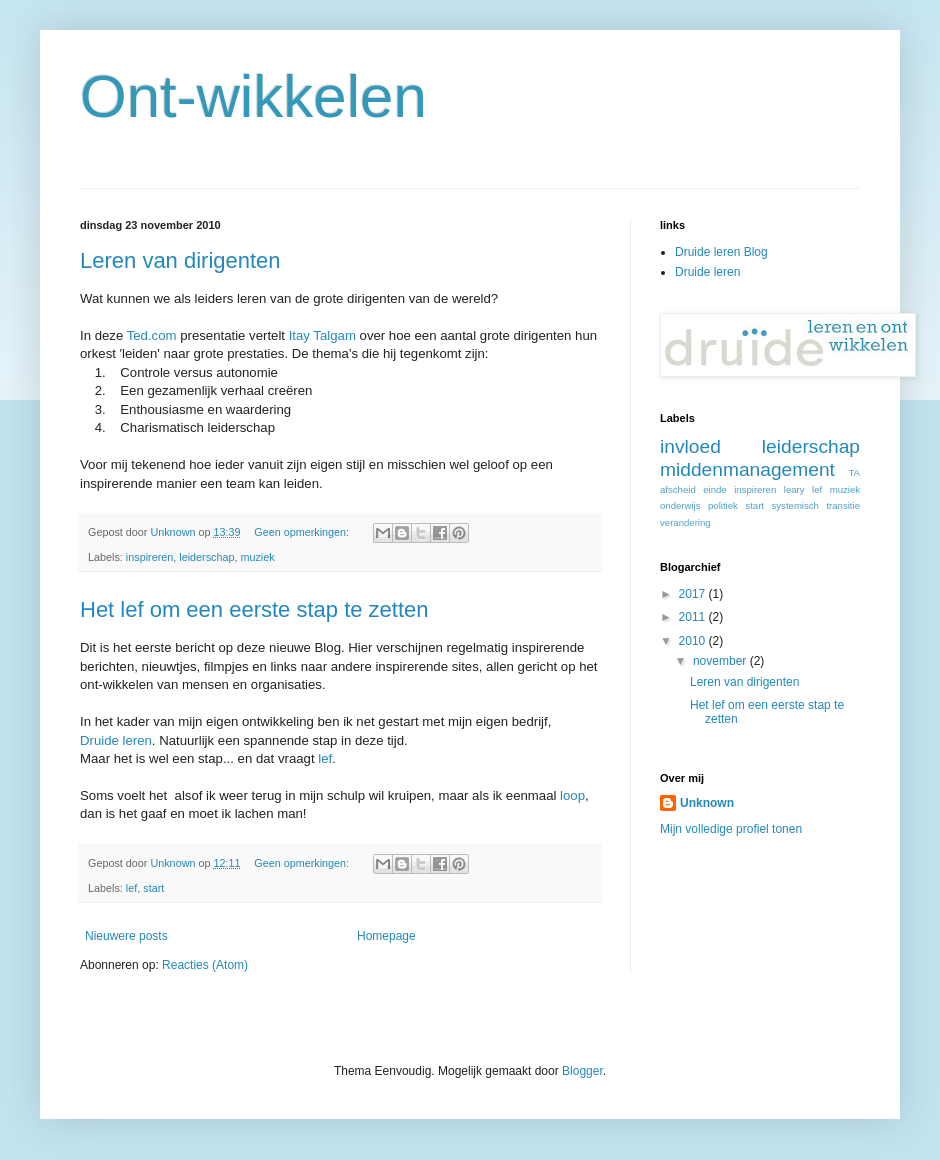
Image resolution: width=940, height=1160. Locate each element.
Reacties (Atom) (205, 965)
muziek (257, 557)
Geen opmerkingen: (303, 532)
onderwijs (680, 505)
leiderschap (206, 557)
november (721, 661)
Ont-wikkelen (253, 96)
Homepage (386, 936)
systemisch (794, 505)
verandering (685, 522)
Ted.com (152, 335)
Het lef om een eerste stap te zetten (254, 609)
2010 (694, 641)
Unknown (707, 803)
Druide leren (116, 740)
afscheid (678, 489)
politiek (723, 505)
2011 (694, 617)
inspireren (149, 557)
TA (854, 472)
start (153, 888)
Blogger (582, 1071)
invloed (690, 446)
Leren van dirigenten (180, 260)
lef (325, 758)
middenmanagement (747, 469)
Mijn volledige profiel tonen (731, 829)
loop (572, 795)
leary (794, 489)
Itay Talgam (322, 335)
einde (714, 489)
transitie (843, 505)
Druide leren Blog (721, 252)
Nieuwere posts (126, 936)
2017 (694, 594)
